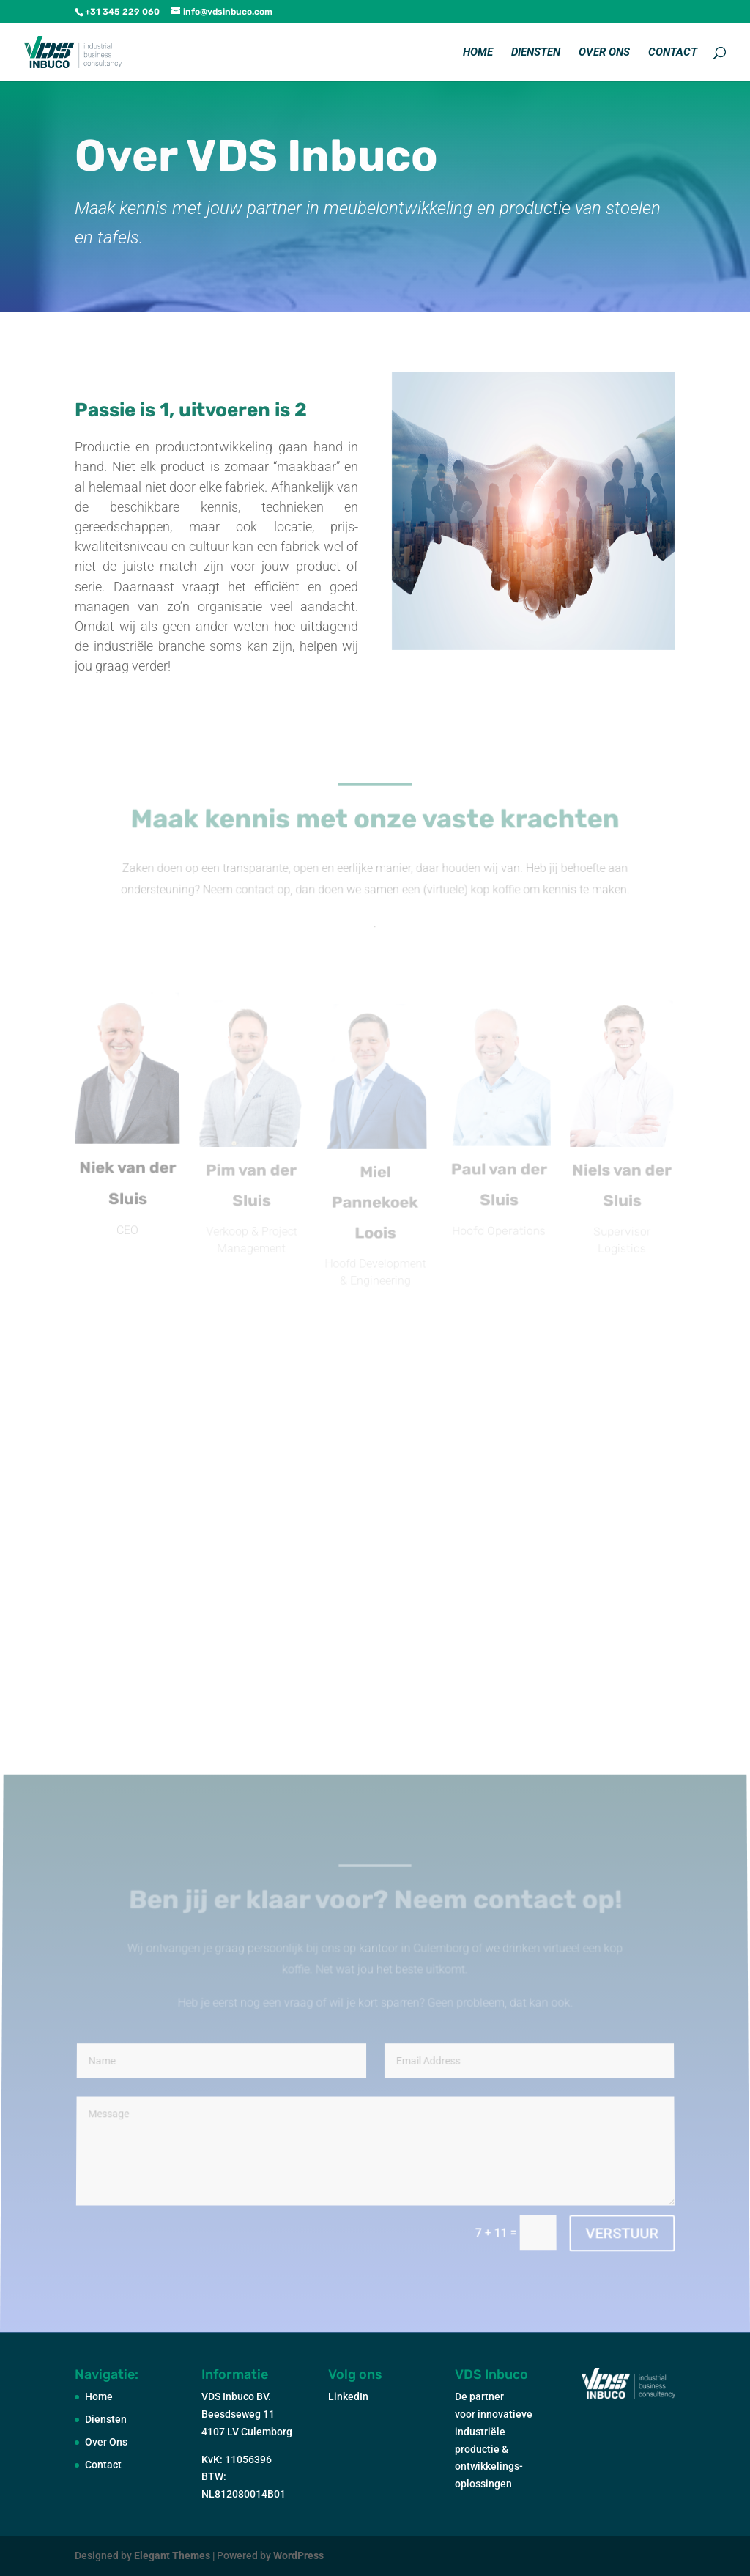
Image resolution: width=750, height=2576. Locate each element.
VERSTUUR (621, 2233)
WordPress (298, 2555)
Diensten (535, 53)
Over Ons (604, 53)
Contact (672, 53)
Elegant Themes (172, 2555)
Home (478, 53)
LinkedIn (348, 2396)
